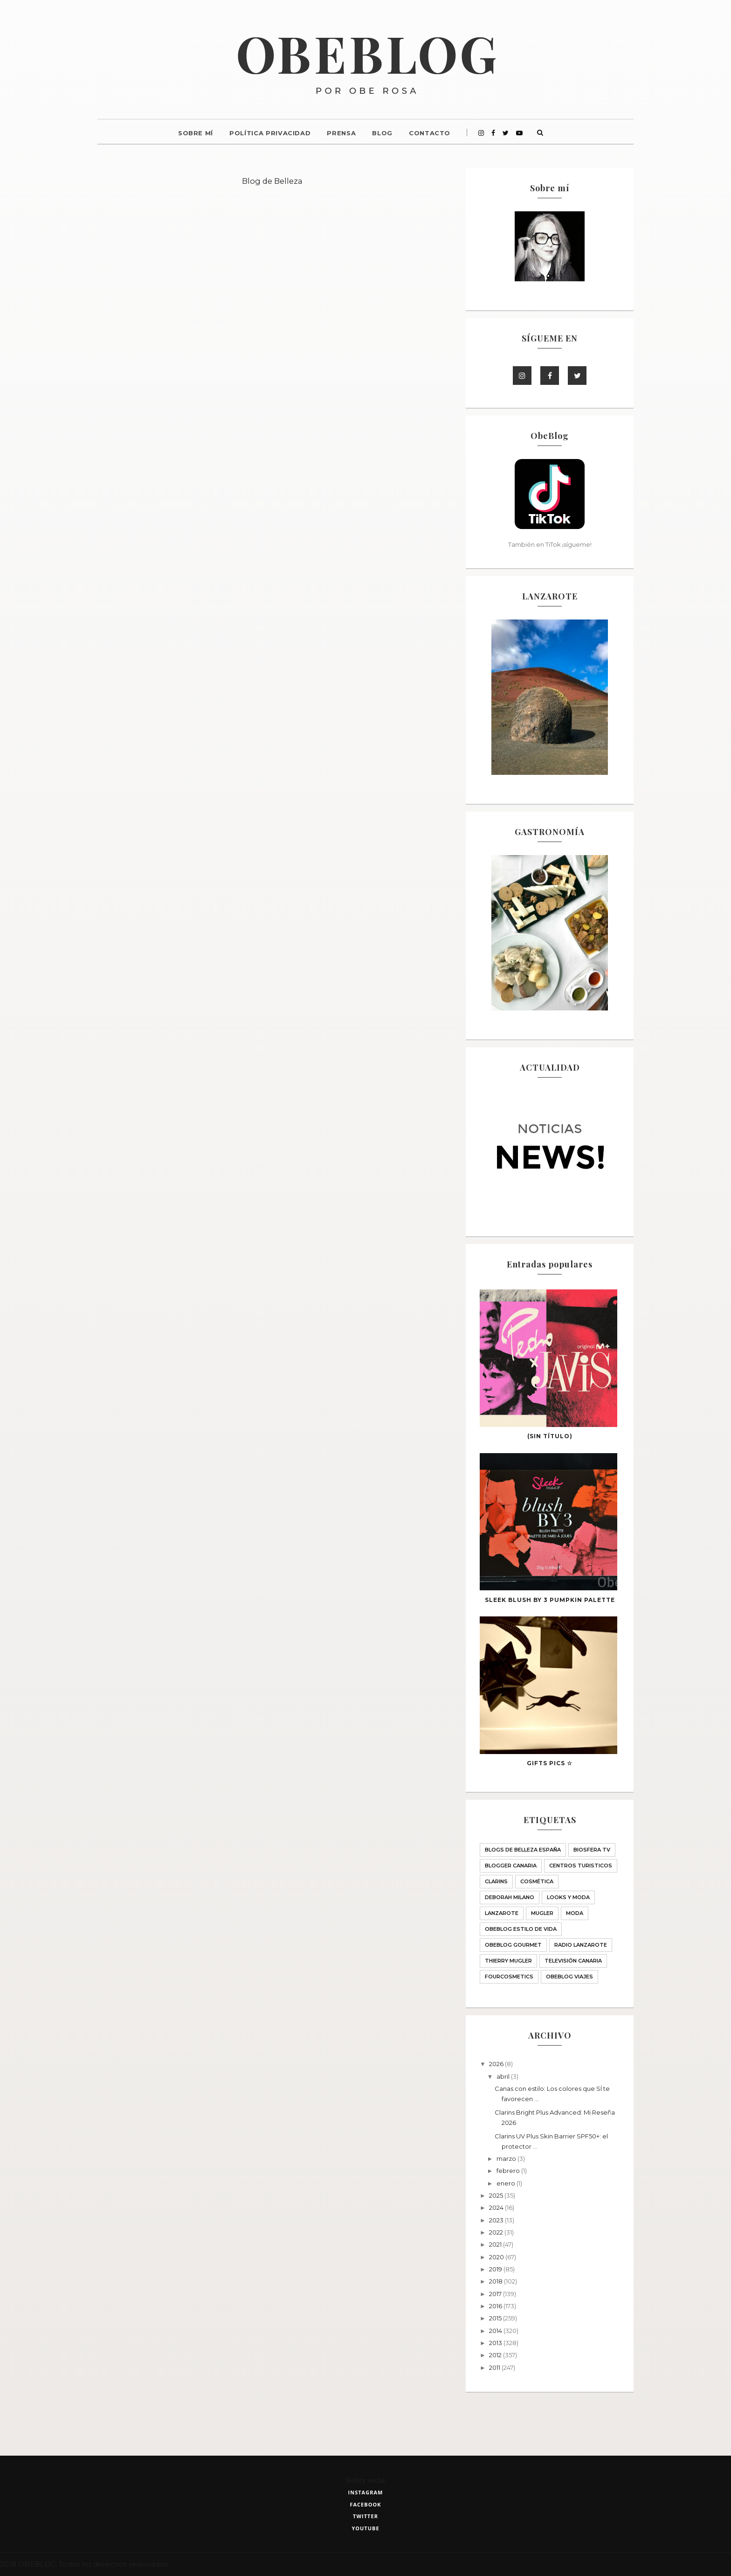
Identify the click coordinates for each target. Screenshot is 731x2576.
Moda (574, 1913)
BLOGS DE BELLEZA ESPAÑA (523, 1849)
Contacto (429, 133)
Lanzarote (501, 1913)
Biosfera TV (591, 1849)
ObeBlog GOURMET (513, 1945)
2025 (496, 2195)
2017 (496, 2294)
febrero (509, 2170)
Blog (382, 133)
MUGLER (542, 1913)
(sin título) (549, 1436)
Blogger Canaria (511, 1865)
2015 (496, 2318)
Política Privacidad (269, 133)
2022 (496, 2232)
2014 (496, 2330)
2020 (497, 2257)
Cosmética (536, 1881)
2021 (496, 2244)
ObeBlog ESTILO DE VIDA (521, 1929)
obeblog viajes (569, 1976)
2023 (497, 2220)
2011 (495, 2367)
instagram (365, 2492)
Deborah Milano (509, 1897)
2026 (497, 2064)
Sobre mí (195, 133)
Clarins (496, 1881)
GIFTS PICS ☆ (549, 1763)
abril (504, 2076)
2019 (496, 2269)
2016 (496, 2306)
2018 (496, 2281)
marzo (507, 2158)
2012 (496, 2355)
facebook (365, 2504)
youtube (365, 2528)
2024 (497, 2207)
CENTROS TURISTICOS (580, 1865)
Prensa (341, 133)
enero (507, 2183)
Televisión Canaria (573, 1960)
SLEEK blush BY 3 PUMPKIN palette (550, 1599)
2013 (496, 2342)
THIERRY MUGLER (508, 1960)
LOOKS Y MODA (568, 1897)
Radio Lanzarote (580, 1945)
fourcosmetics (509, 1976)
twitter (365, 2516)
